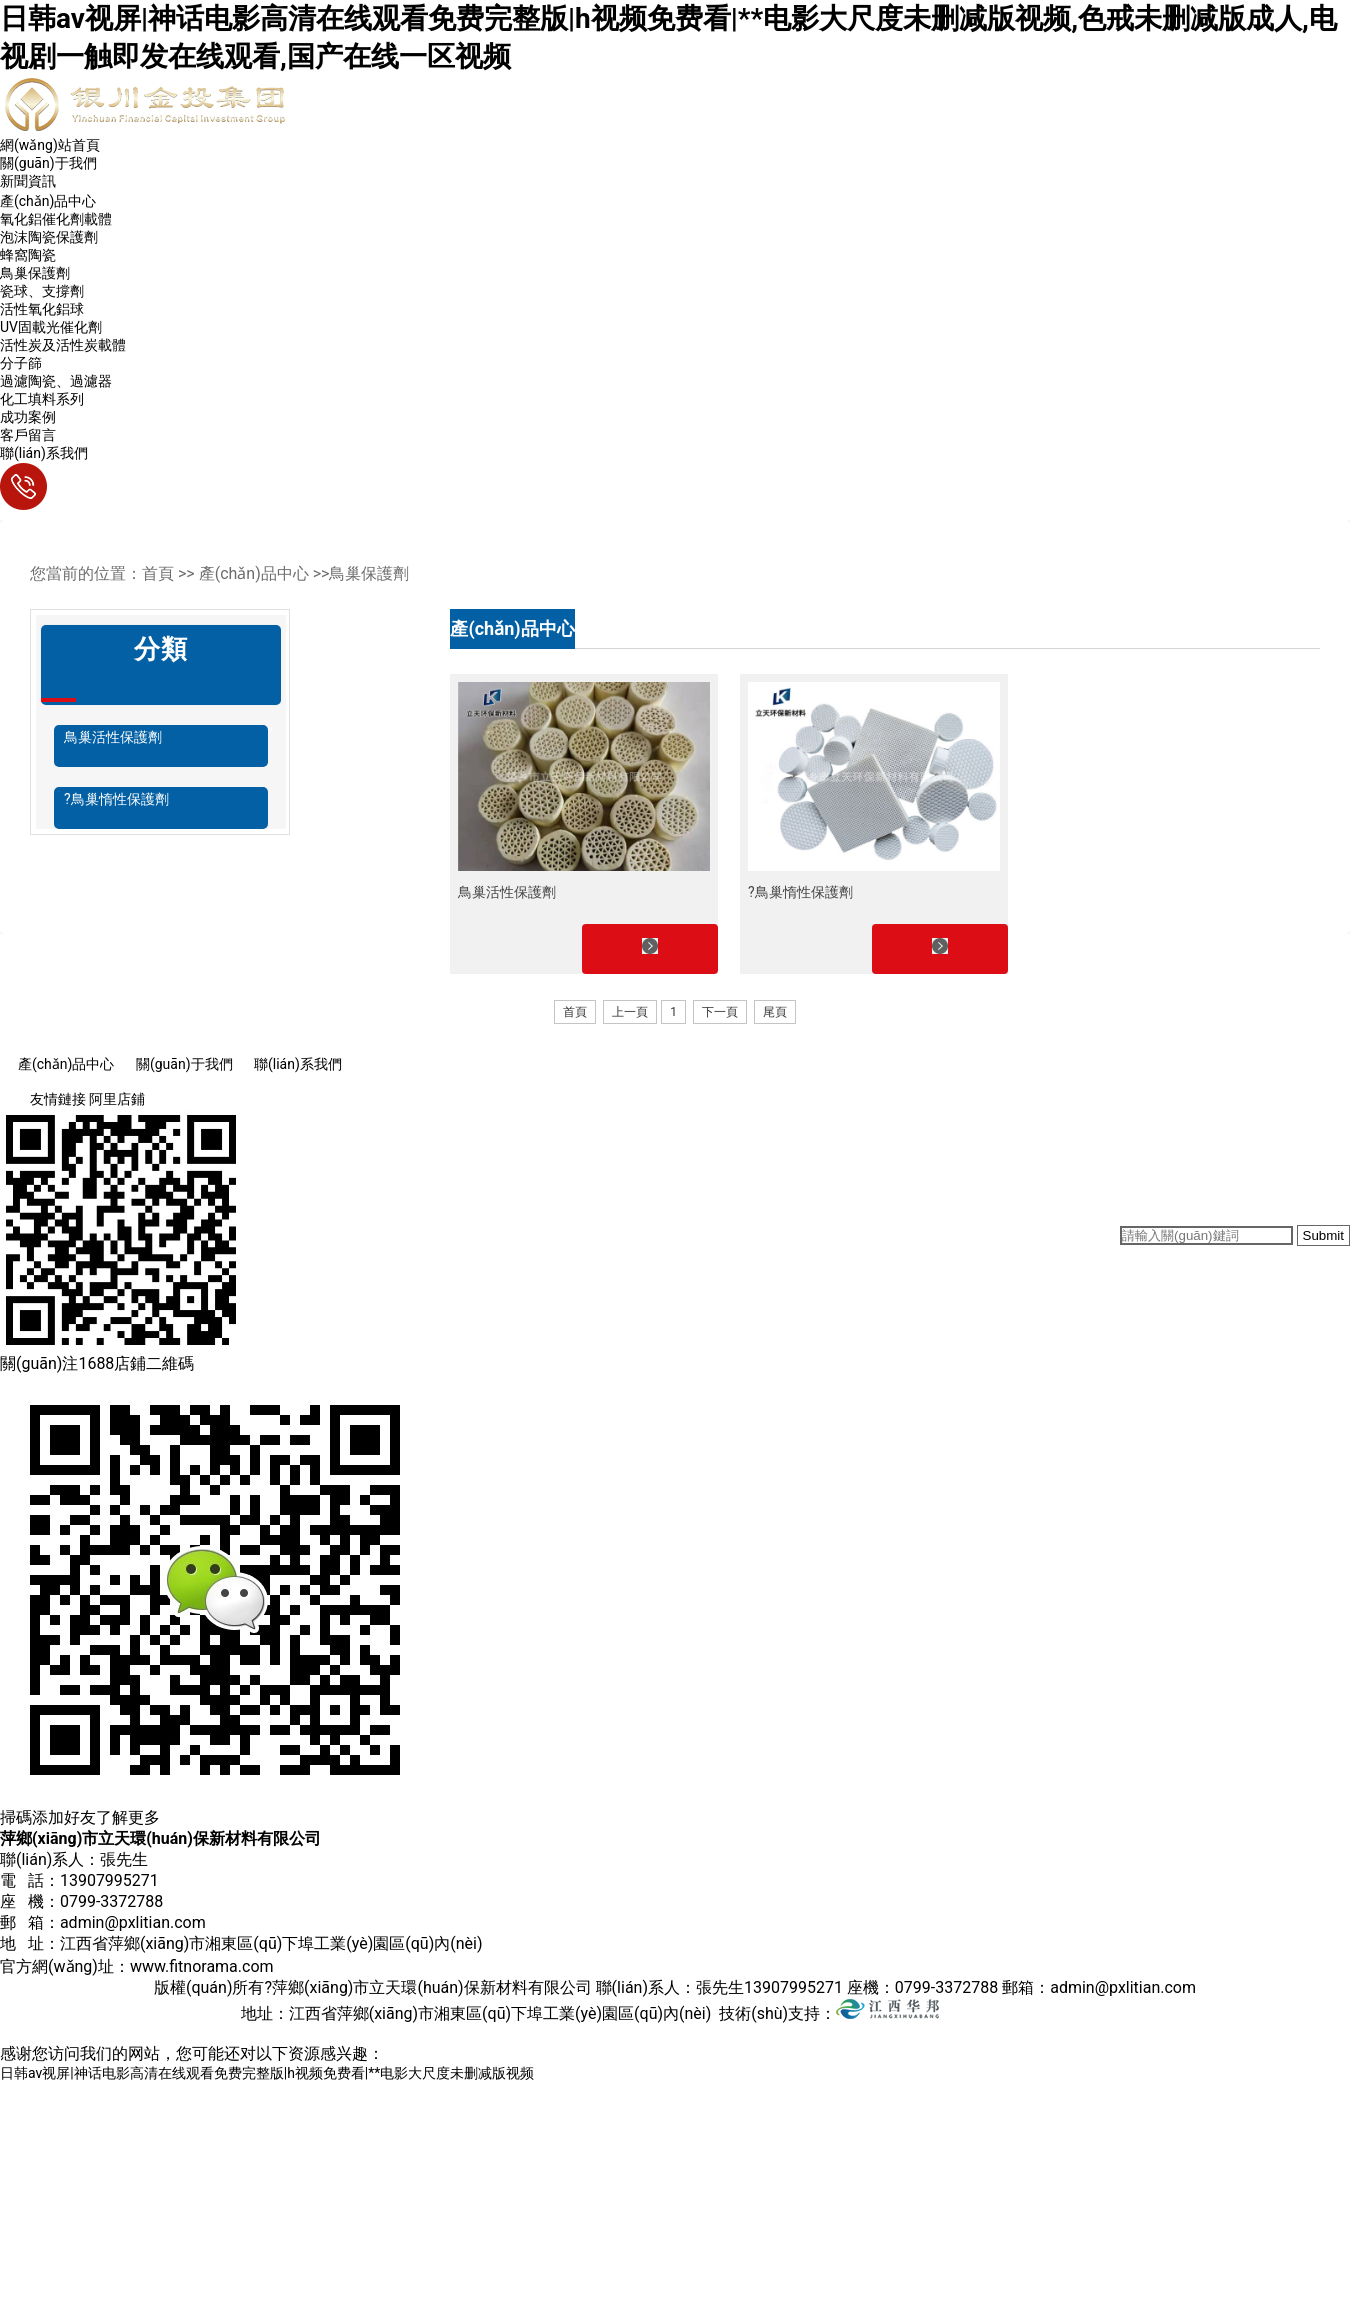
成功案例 (28, 417)
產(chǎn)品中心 (48, 201)
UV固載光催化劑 (51, 327)
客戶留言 (28, 435)
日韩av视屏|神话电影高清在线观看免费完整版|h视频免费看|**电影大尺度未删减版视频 (267, 2073)
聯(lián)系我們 (44, 453)
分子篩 (21, 363)
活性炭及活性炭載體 (63, 345)
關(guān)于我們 (48, 163)
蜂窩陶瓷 (28, 255)
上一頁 (630, 1012)
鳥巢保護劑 (35, 273)
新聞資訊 (28, 181)
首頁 (575, 1012)
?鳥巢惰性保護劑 (116, 799)
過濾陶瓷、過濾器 (56, 381)
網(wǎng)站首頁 (50, 145)
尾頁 (775, 1012)
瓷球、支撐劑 (42, 291)
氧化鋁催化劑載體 (56, 219)
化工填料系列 (42, 399)
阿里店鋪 (117, 1099)
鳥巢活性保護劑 (113, 737)
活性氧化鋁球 (42, 309)
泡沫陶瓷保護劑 (49, 237)
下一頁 (720, 1012)
